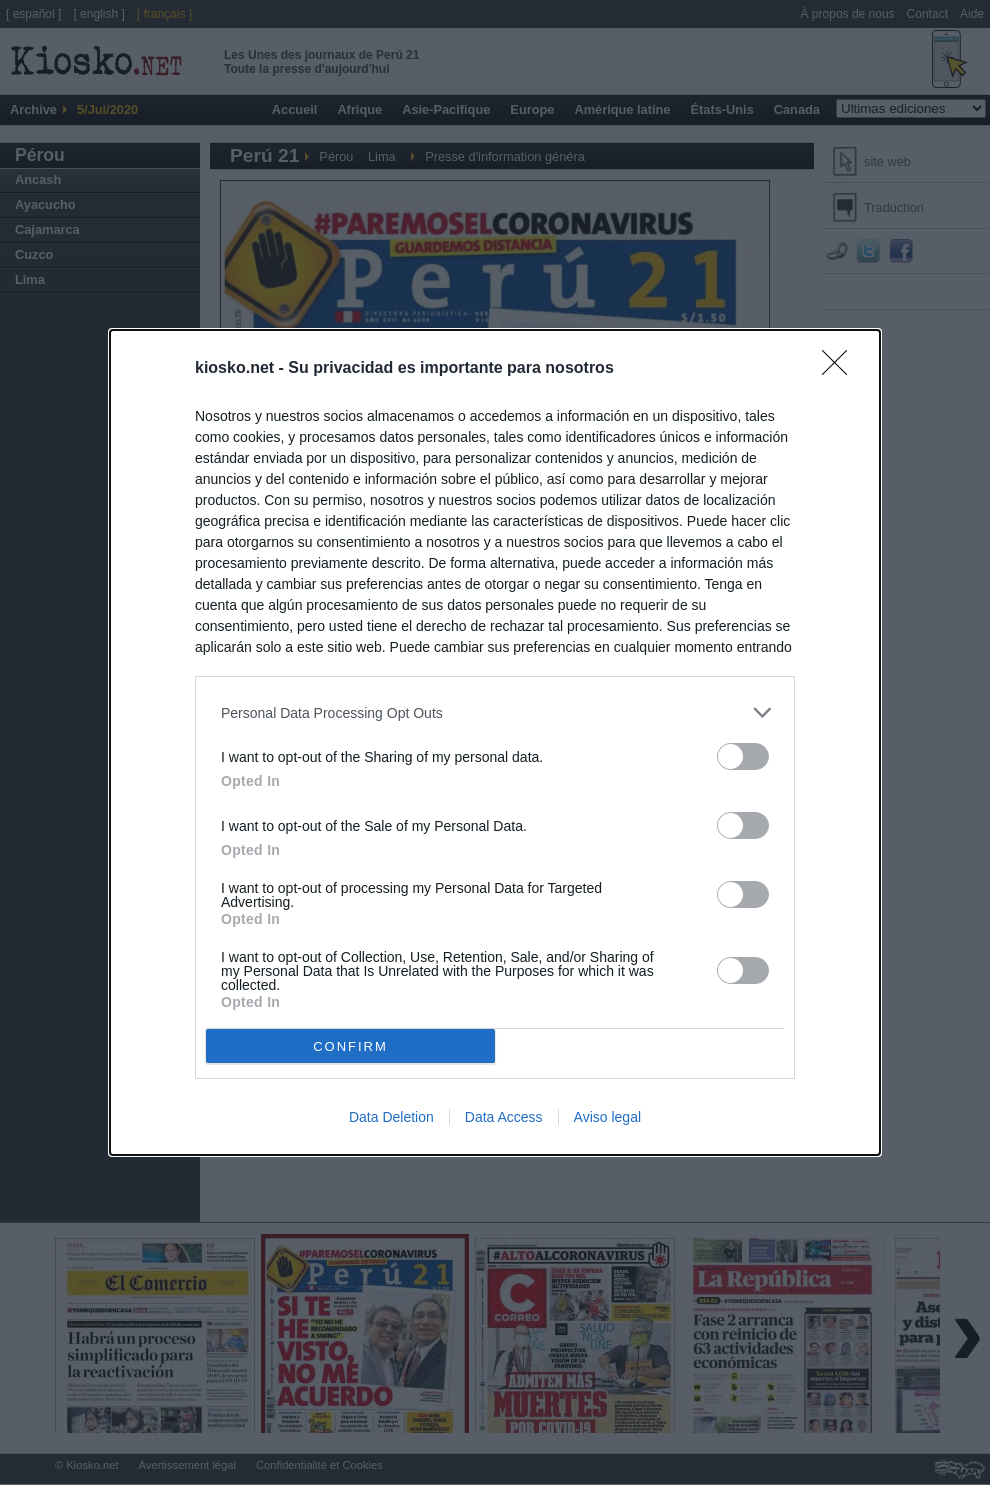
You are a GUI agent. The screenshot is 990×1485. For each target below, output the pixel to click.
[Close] (841, 369)
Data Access (504, 1117)
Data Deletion (391, 1117)
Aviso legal (607, 1117)
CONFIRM (350, 1046)
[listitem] (495, 712)
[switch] (743, 756)
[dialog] (495, 742)
